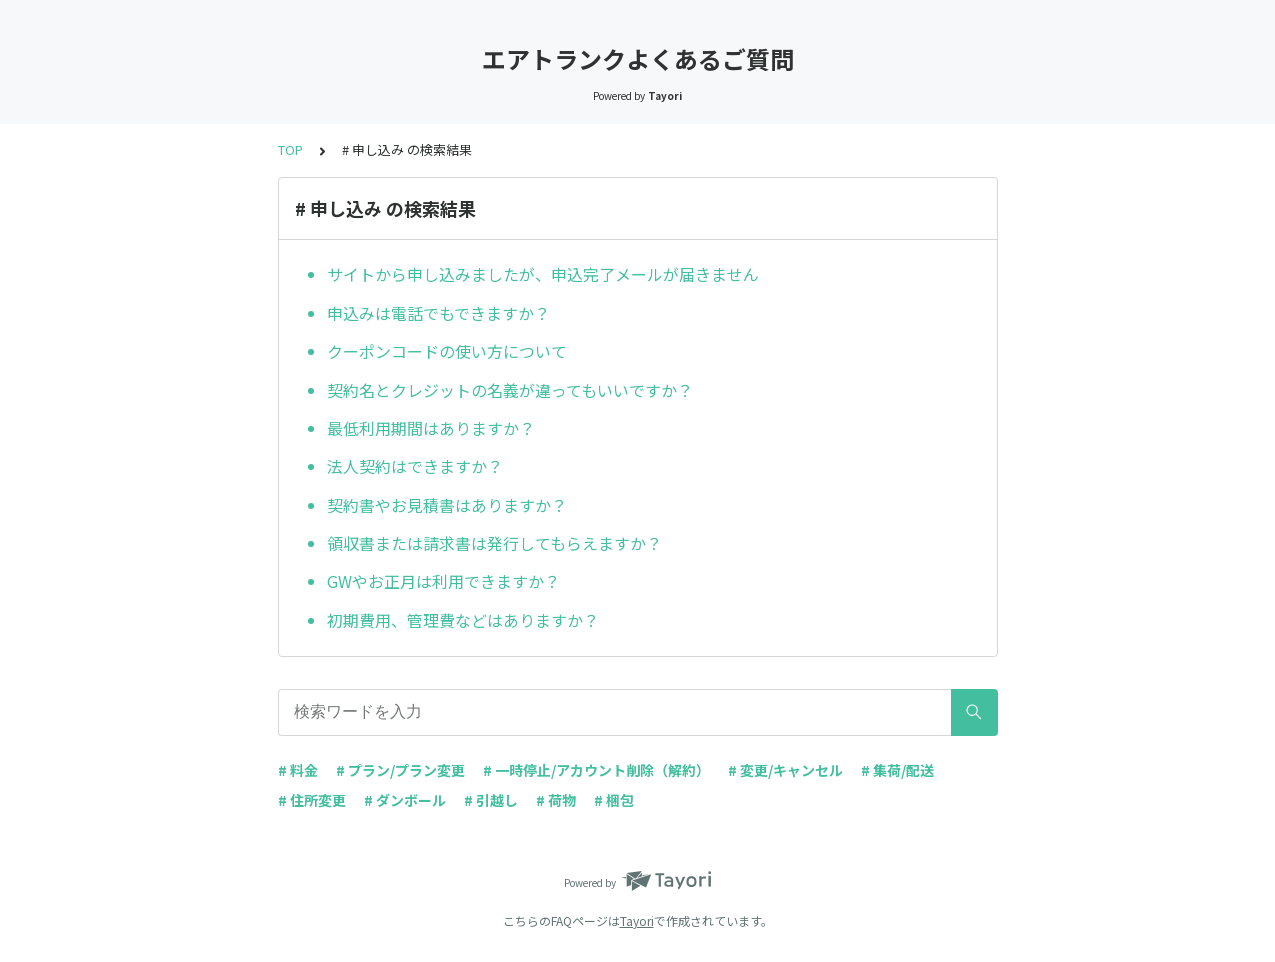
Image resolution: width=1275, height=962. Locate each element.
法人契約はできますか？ (415, 466)
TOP (290, 149)
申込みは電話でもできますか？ (438, 313)
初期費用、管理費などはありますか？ (463, 620)
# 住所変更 (312, 800)
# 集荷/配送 (897, 770)
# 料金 (298, 770)
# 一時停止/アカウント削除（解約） (596, 770)
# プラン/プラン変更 (400, 770)
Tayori (637, 920)
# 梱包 (614, 800)
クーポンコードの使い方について (447, 351)
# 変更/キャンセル (785, 770)
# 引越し (491, 800)
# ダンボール (405, 800)
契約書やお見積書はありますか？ (447, 505)
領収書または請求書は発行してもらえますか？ (494, 543)
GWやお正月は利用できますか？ (443, 581)
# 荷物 (556, 800)
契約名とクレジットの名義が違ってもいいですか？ (510, 390)
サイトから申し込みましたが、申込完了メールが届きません (543, 274)
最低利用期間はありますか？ (431, 428)
